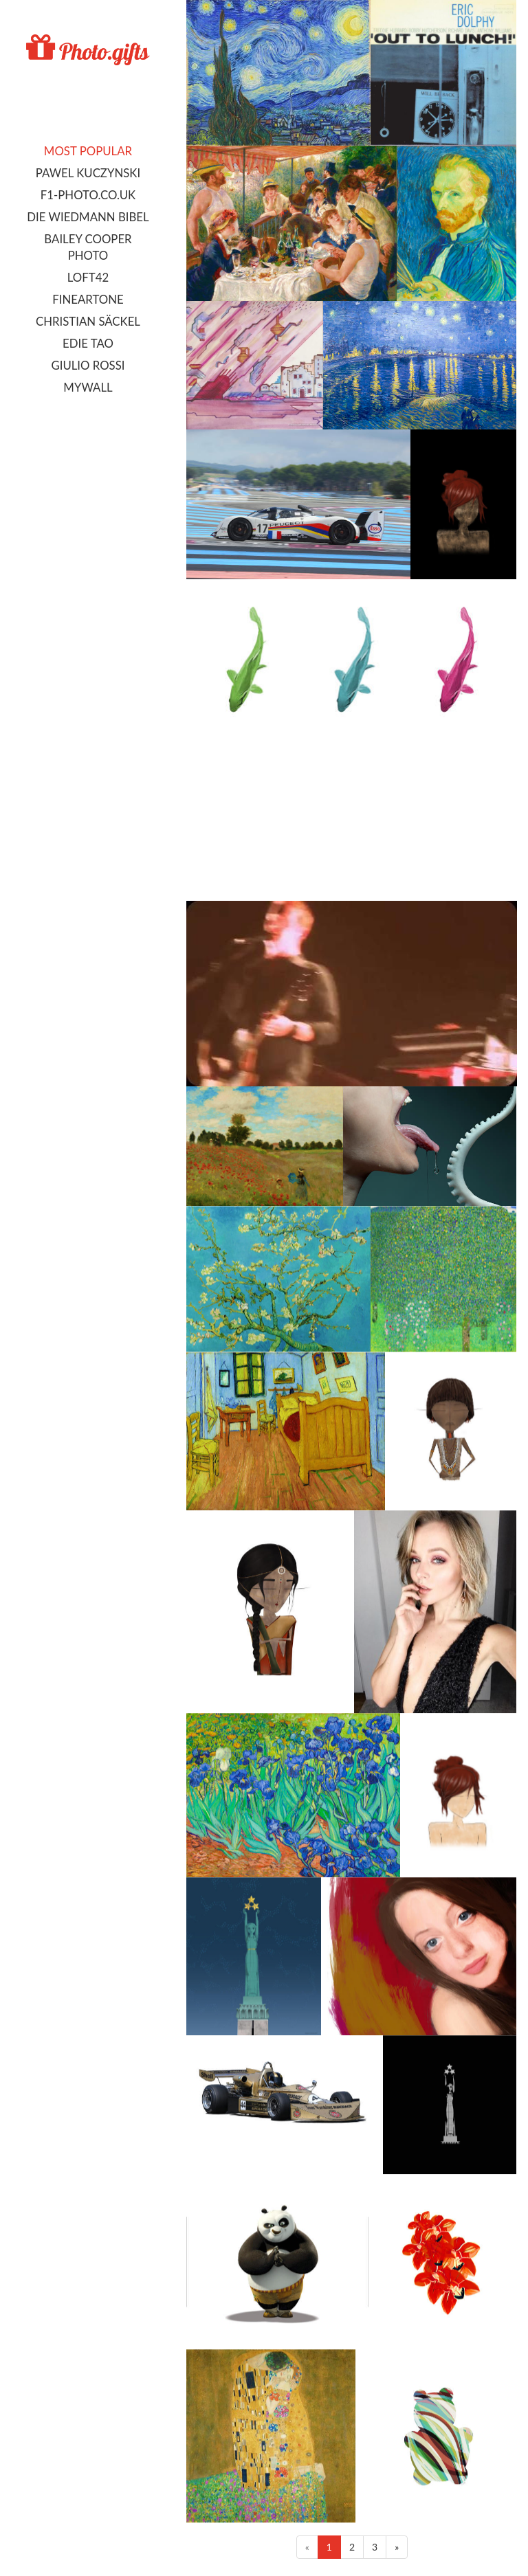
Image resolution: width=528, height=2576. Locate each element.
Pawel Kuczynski (88, 173)
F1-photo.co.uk (88, 195)
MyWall (87, 387)
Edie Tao (88, 343)
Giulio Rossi (87, 365)
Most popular (88, 151)
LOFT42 (88, 277)
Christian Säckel (88, 321)
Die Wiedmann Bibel (87, 217)
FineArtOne (87, 299)
